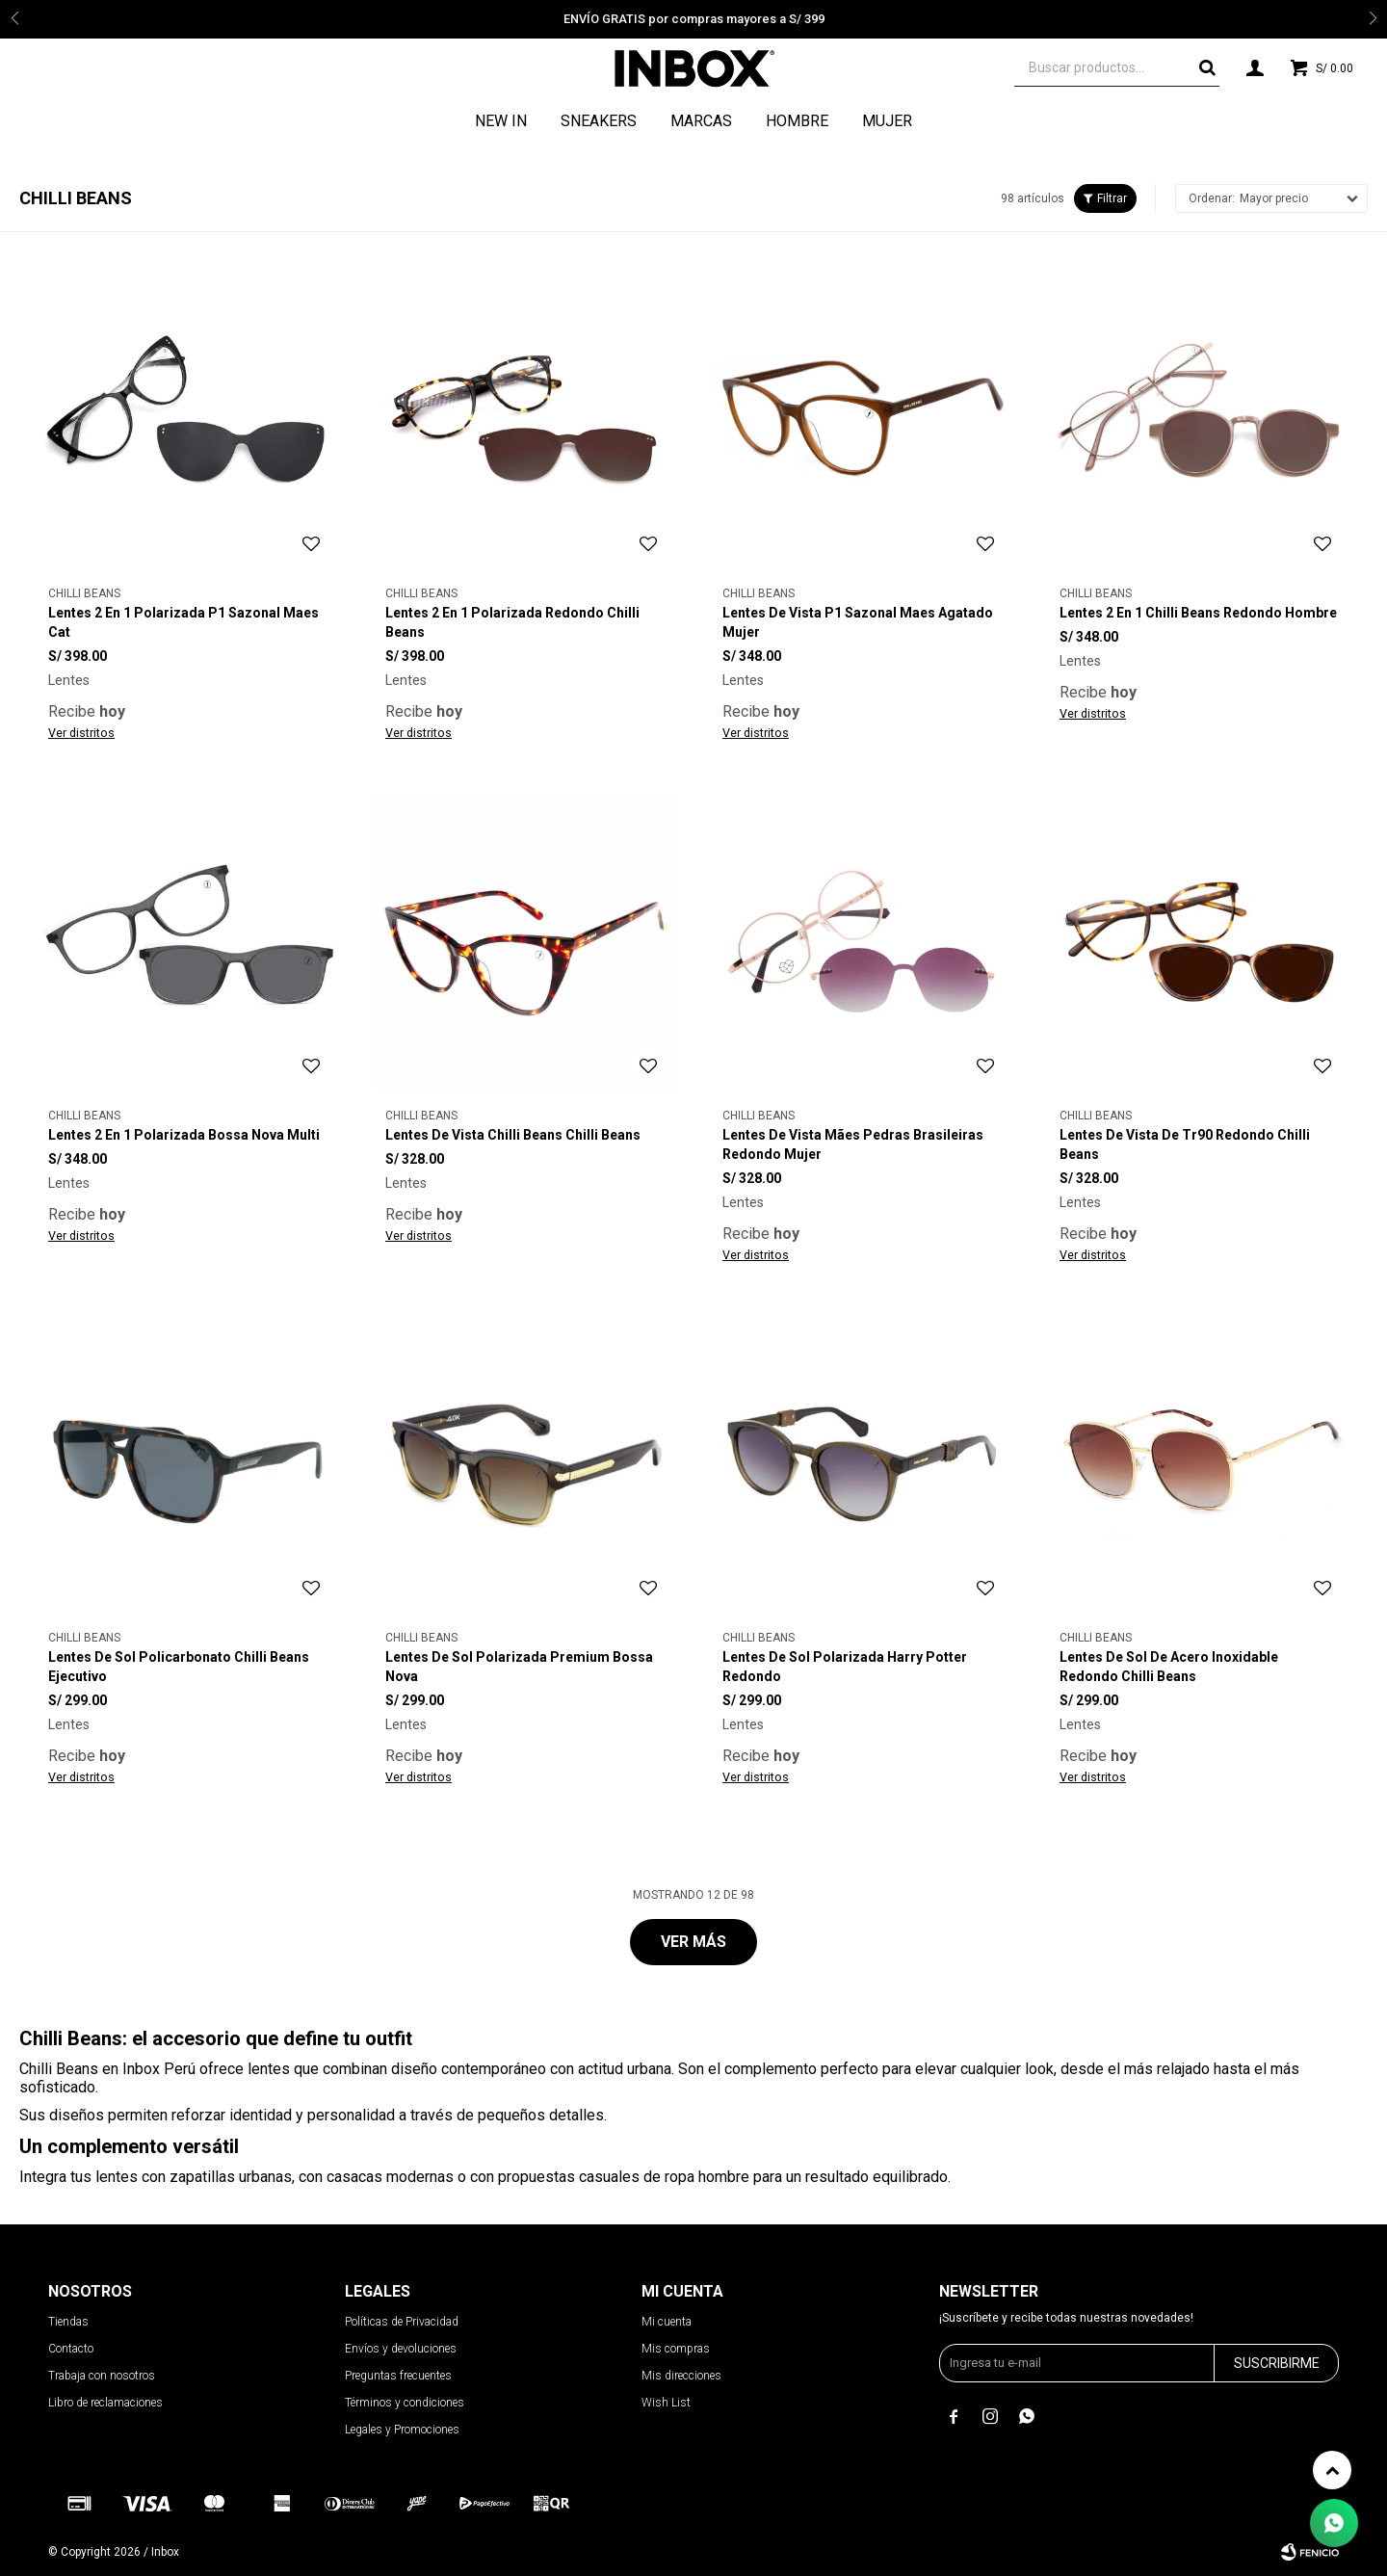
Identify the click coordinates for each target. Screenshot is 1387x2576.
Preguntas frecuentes (398, 2375)
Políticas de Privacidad (401, 2321)
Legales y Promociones (402, 2429)
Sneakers (599, 121)
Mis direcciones (681, 2375)
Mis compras (675, 2348)
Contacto (70, 2348)
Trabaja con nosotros (101, 2375)
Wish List (666, 2402)
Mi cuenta (666, 2321)
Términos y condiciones (404, 2402)
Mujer (887, 121)
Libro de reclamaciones (105, 2402)
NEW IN (501, 121)
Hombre (797, 121)
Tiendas (68, 2321)
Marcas (701, 121)
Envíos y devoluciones (401, 2348)
